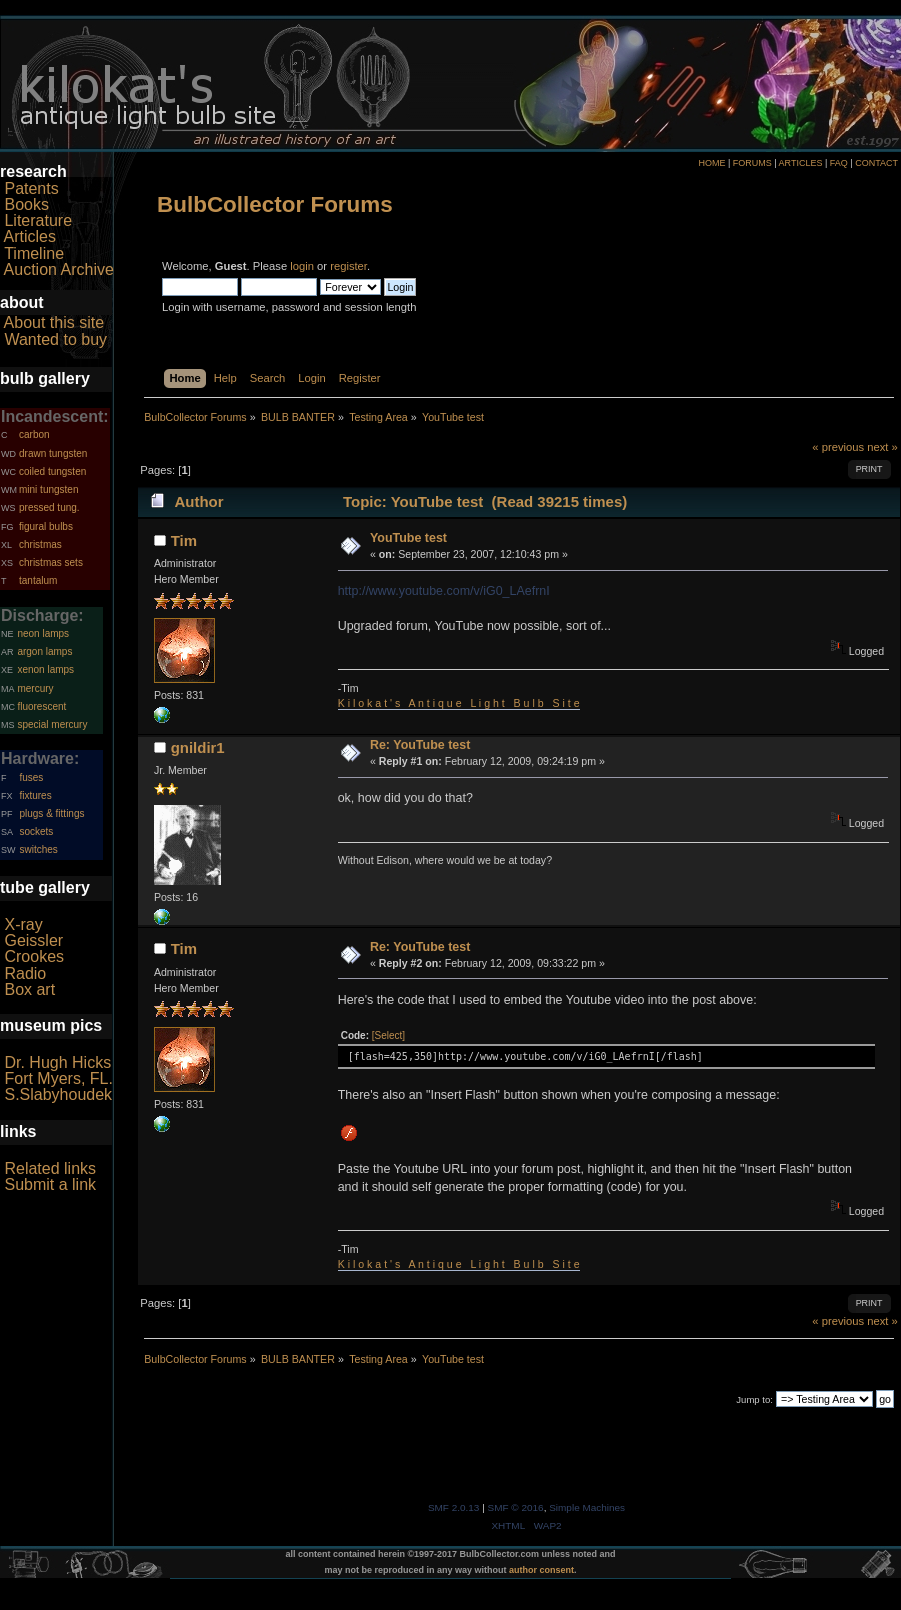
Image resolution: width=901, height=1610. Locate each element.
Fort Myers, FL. (58, 1078)
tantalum (38, 580)
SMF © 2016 (516, 1507)
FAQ (839, 163)
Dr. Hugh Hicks (57, 1062)
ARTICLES (801, 163)
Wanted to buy (55, 339)
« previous (838, 447)
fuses (31, 777)
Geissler (33, 940)
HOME (711, 163)
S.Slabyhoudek (58, 1094)
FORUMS (752, 163)
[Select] (388, 1035)
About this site (54, 322)
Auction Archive (59, 269)
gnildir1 (198, 747)
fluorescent (41, 706)
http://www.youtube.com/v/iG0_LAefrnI (444, 591)
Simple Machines (587, 1507)
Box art (29, 989)
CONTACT (876, 163)
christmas (40, 544)
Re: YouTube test (420, 745)
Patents (31, 188)
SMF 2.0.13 (454, 1507)
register (348, 266)
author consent (541, 1570)
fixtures (35, 795)
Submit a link (50, 1184)
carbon (34, 434)
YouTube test (408, 538)
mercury (35, 688)
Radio (25, 973)
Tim (184, 540)
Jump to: (754, 1399)
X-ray (23, 924)
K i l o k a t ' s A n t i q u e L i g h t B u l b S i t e (459, 703)
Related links (50, 1168)
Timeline (34, 253)
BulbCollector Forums (275, 204)
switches (38, 849)
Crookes (34, 956)
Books (26, 204)
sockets (36, 831)
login (302, 266)
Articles (30, 236)
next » (882, 447)
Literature (38, 220)
